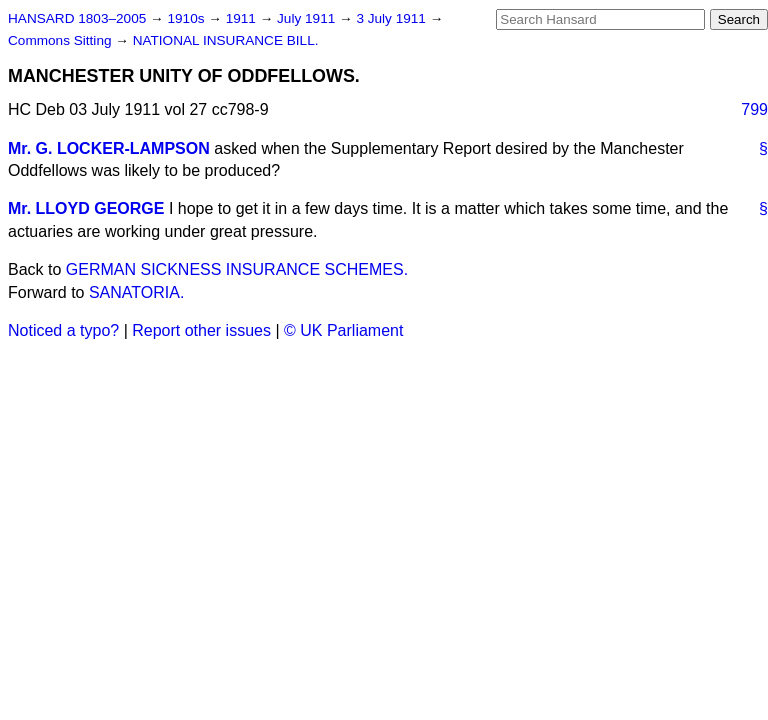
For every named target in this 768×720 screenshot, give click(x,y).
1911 (243, 18)
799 (754, 109)
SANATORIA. (136, 292)
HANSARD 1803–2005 (77, 18)
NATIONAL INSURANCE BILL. (226, 40)
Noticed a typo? (63, 330)
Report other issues (201, 330)
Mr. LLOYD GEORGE (86, 208)
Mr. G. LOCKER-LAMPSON (109, 148)
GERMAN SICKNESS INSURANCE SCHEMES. (237, 269)
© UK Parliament (343, 330)
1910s (187, 18)
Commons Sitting (61, 40)
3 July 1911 (392, 18)
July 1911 (308, 18)
